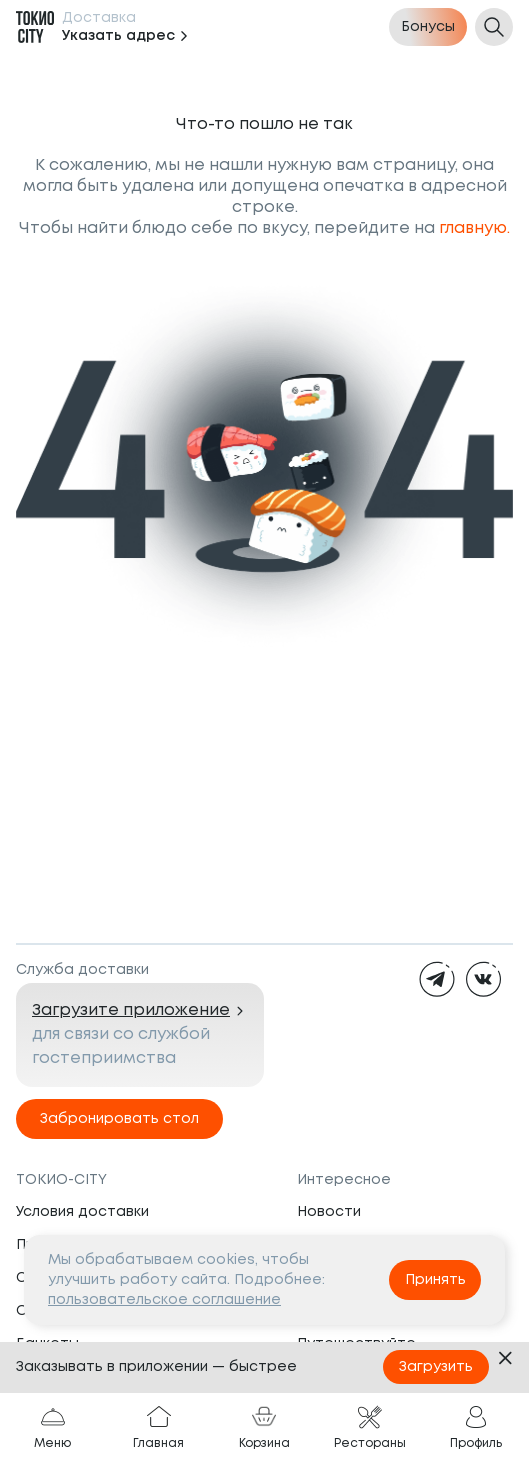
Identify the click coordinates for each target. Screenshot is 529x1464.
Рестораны (370, 1427)
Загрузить (436, 1367)
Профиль (476, 1427)
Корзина (264, 1427)
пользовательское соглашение (164, 1300)
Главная (158, 1427)
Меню (52, 1427)
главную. (474, 228)
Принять (435, 1280)
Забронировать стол (119, 1119)
